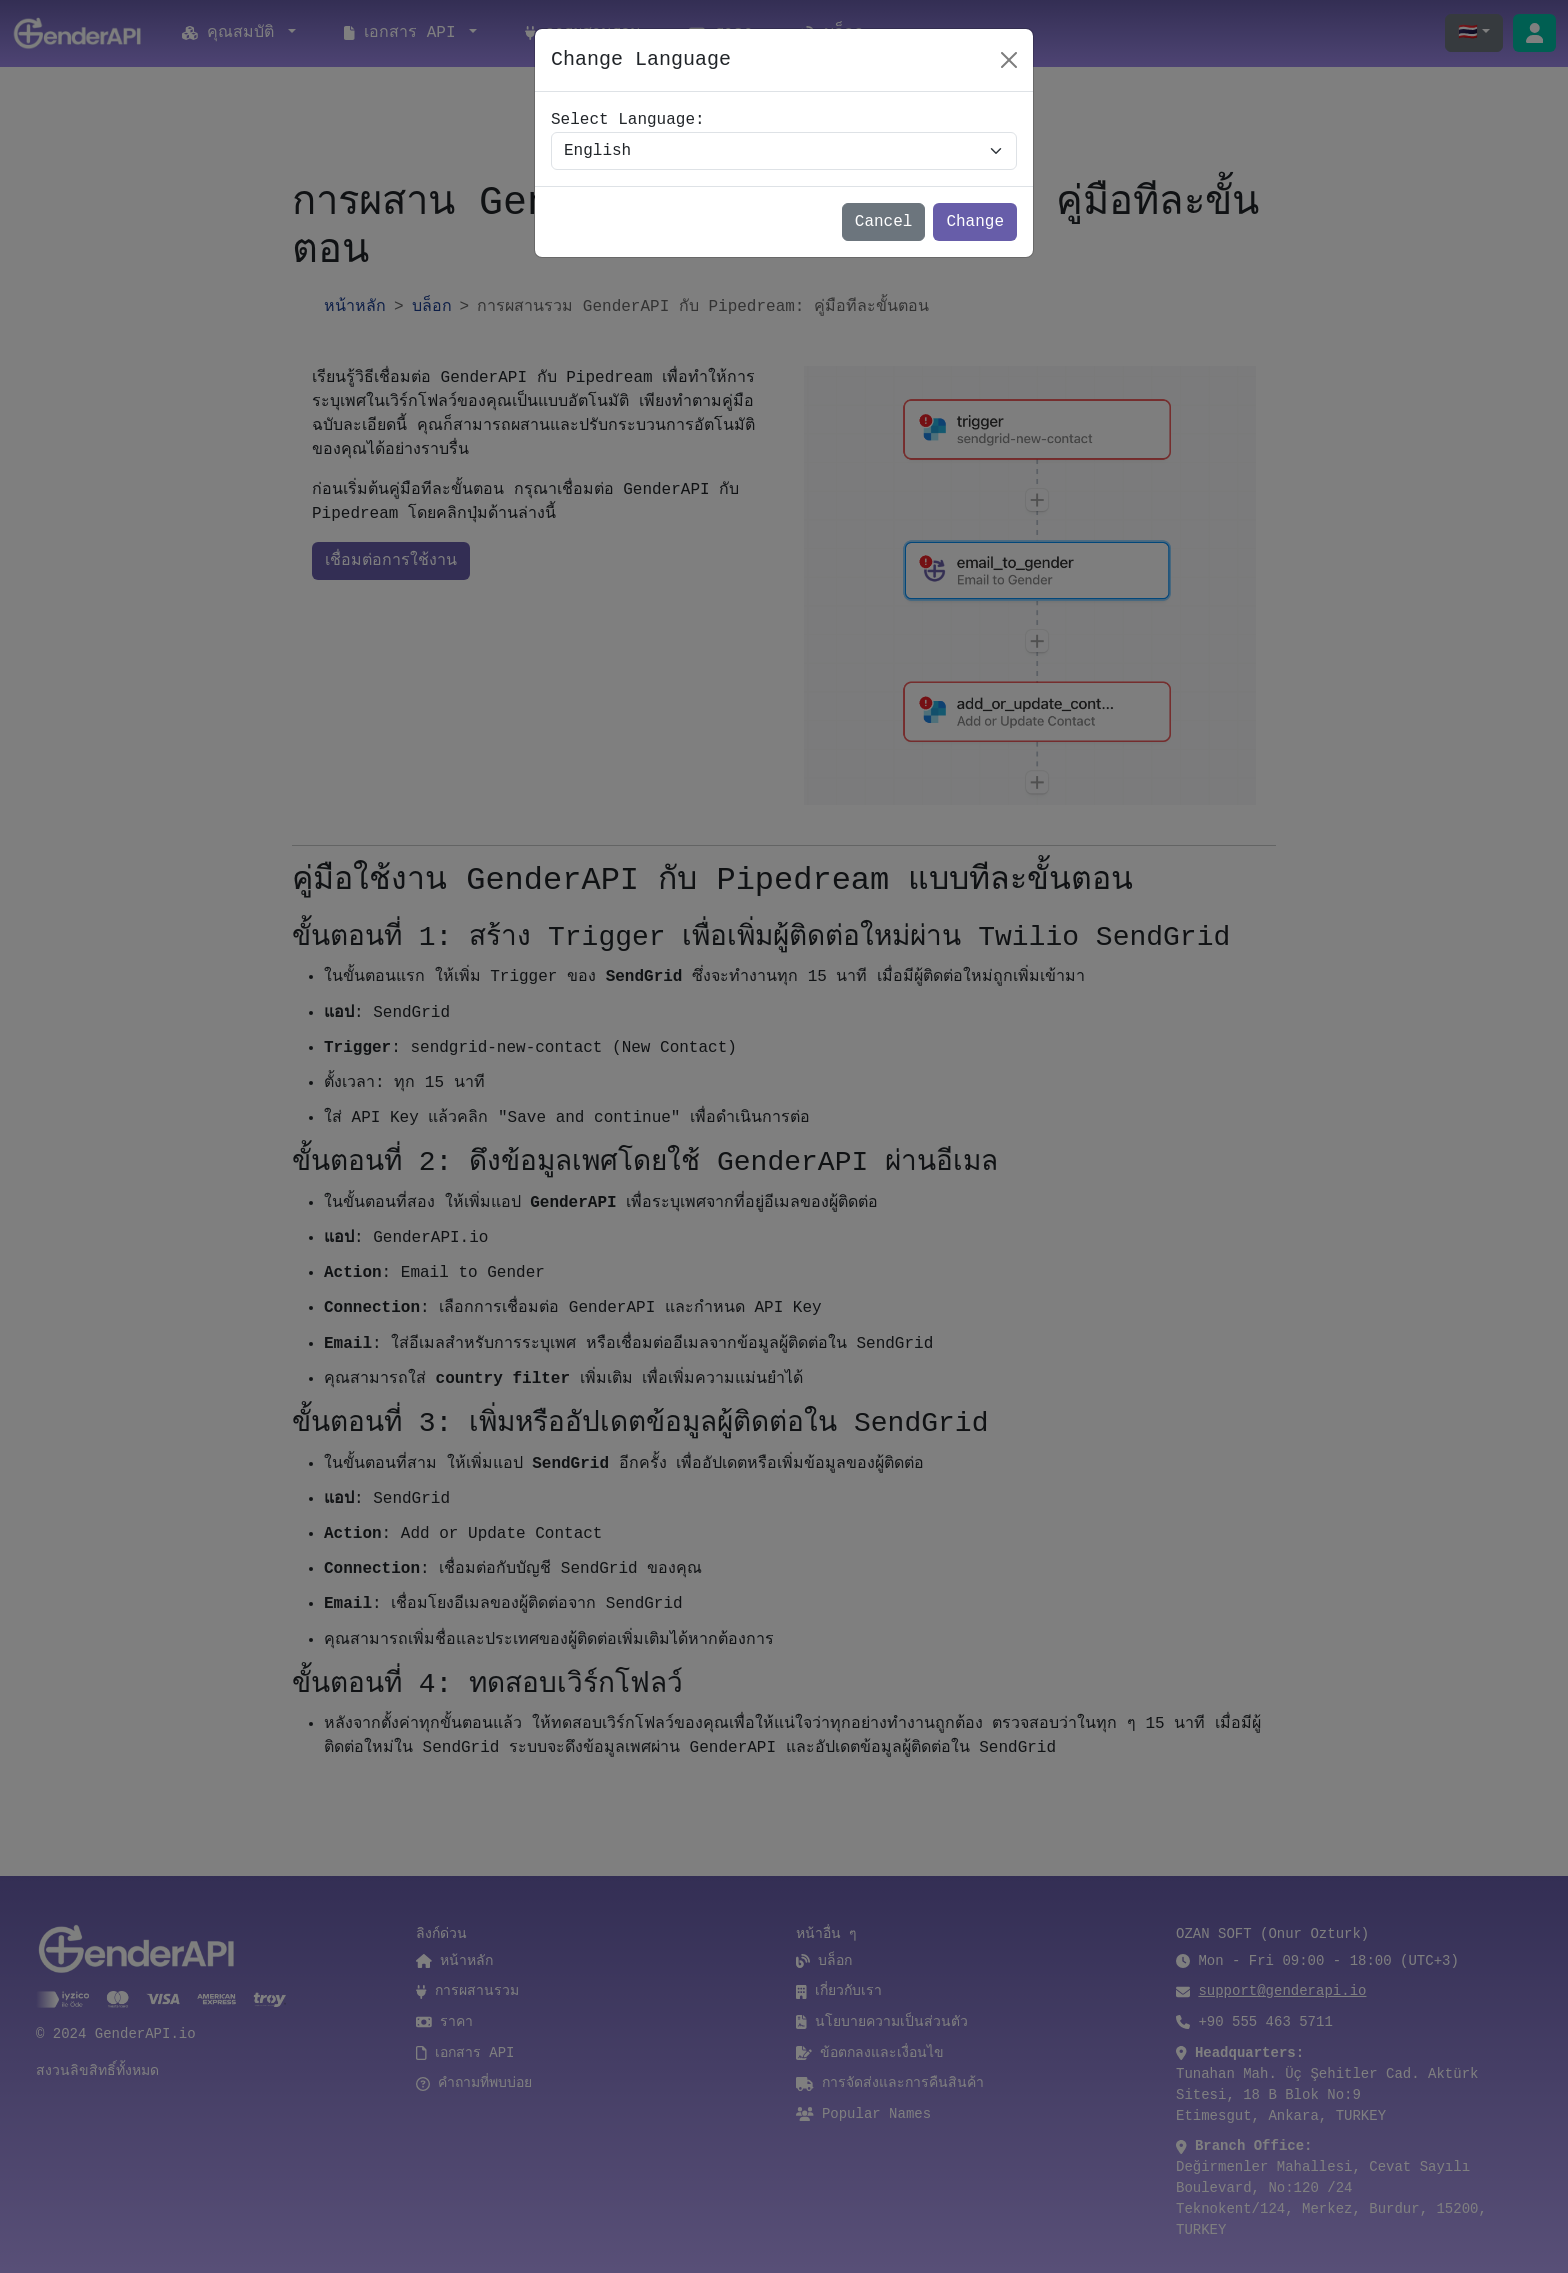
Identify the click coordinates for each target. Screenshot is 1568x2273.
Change (975, 222)
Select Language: (628, 120)
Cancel (884, 222)
